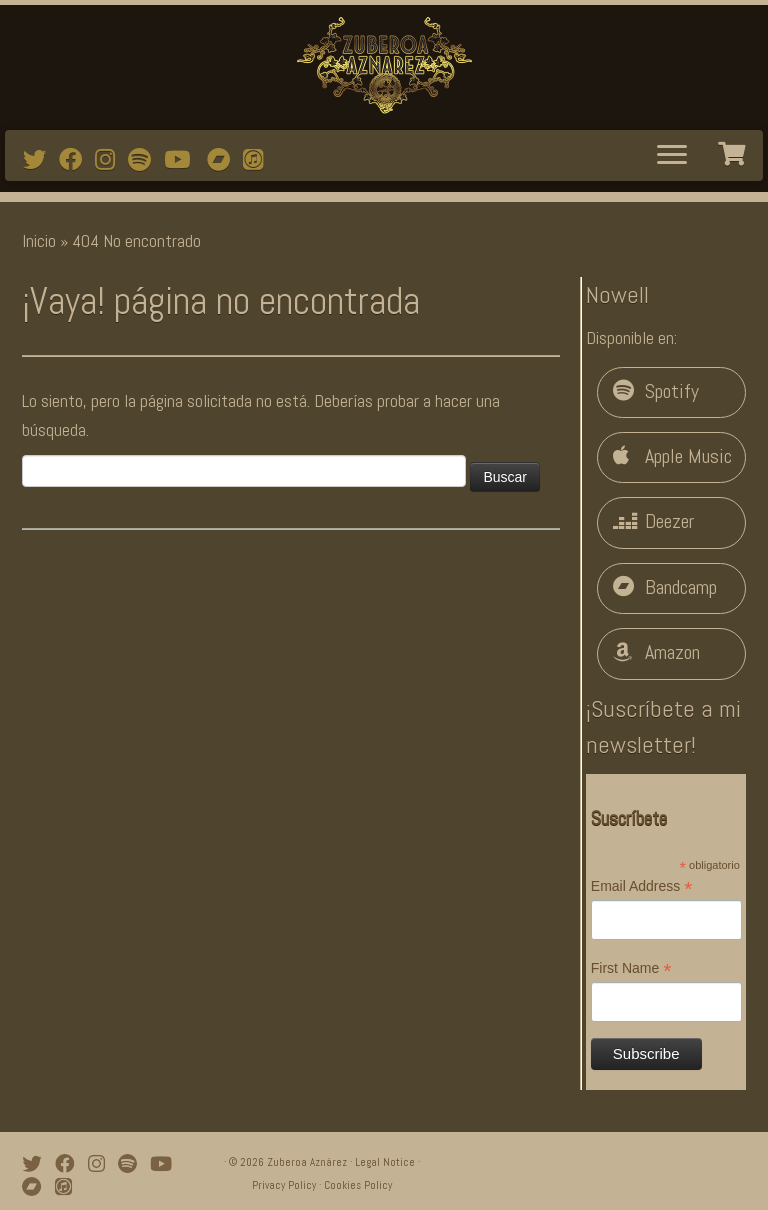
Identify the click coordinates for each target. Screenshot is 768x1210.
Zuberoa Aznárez (307, 1162)
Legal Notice (385, 1162)
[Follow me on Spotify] (146, 160)
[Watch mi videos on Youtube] (183, 160)
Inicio (39, 240)
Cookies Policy (358, 1185)
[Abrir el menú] (672, 156)
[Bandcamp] (225, 160)
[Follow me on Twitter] (41, 160)
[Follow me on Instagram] (111, 160)
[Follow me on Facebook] (77, 160)
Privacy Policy (284, 1185)
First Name (631, 969)
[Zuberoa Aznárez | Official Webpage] (384, 65)
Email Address (642, 887)
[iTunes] (259, 160)
